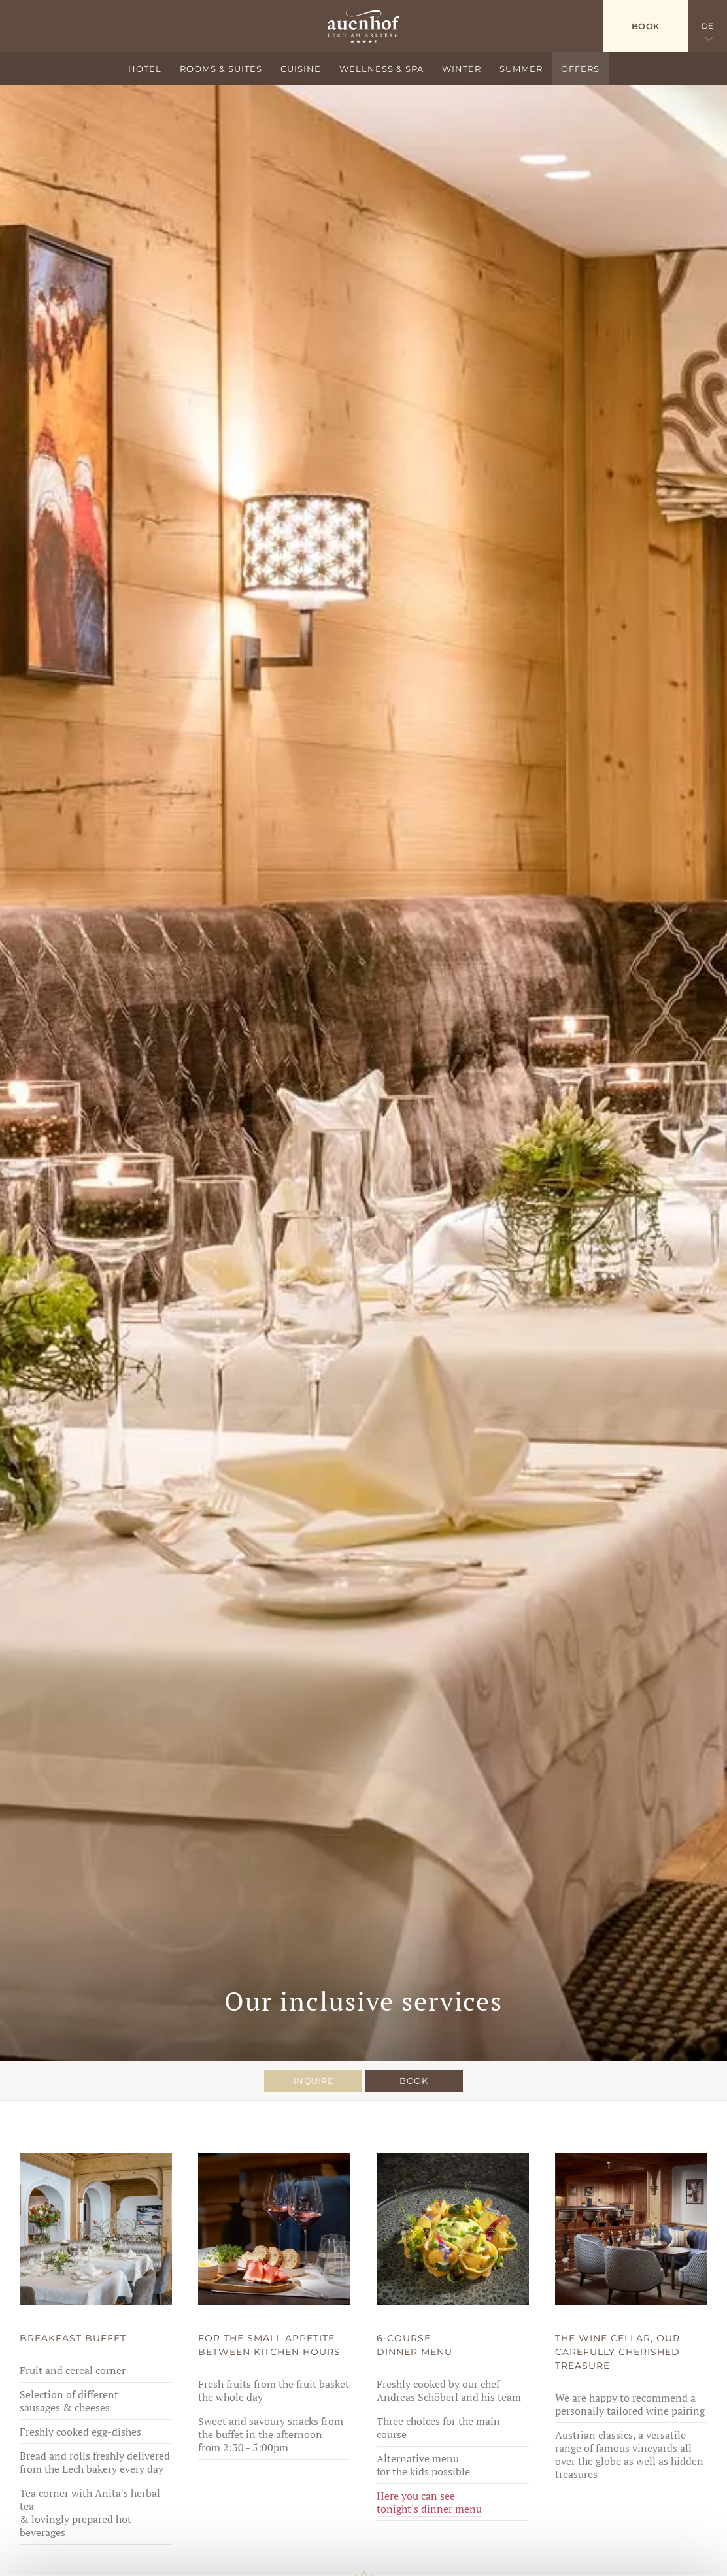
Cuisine (300, 68)
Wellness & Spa (381, 68)
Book (646, 26)
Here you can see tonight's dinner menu (429, 2502)
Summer (521, 68)
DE (708, 26)
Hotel (144, 68)
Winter (461, 68)
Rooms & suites (221, 68)
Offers (580, 68)
